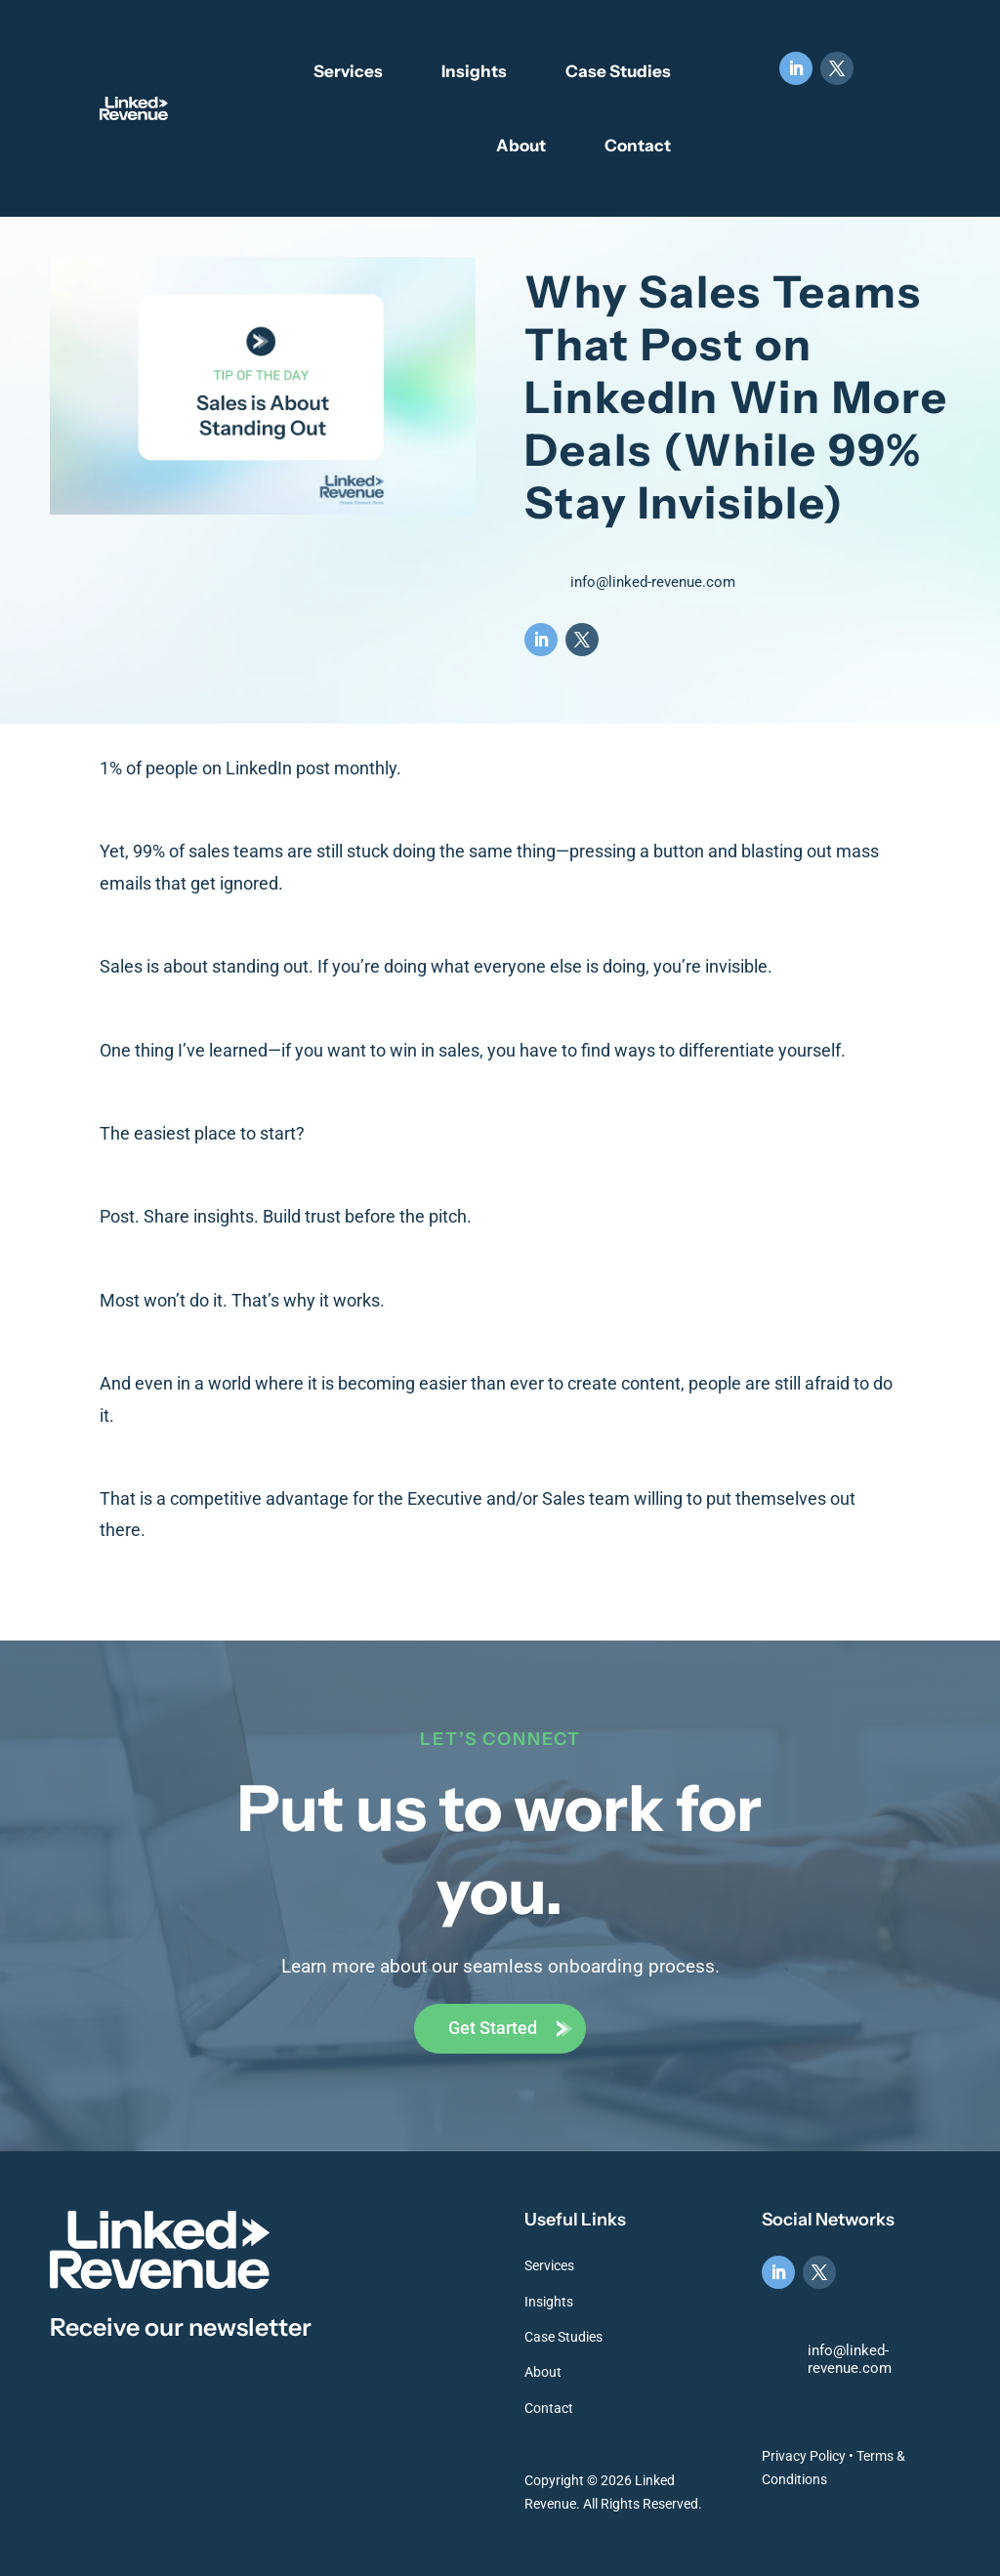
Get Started (492, 2027)
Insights (474, 71)
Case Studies (618, 71)
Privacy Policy (804, 2456)
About (521, 145)
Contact (637, 145)
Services (348, 71)
